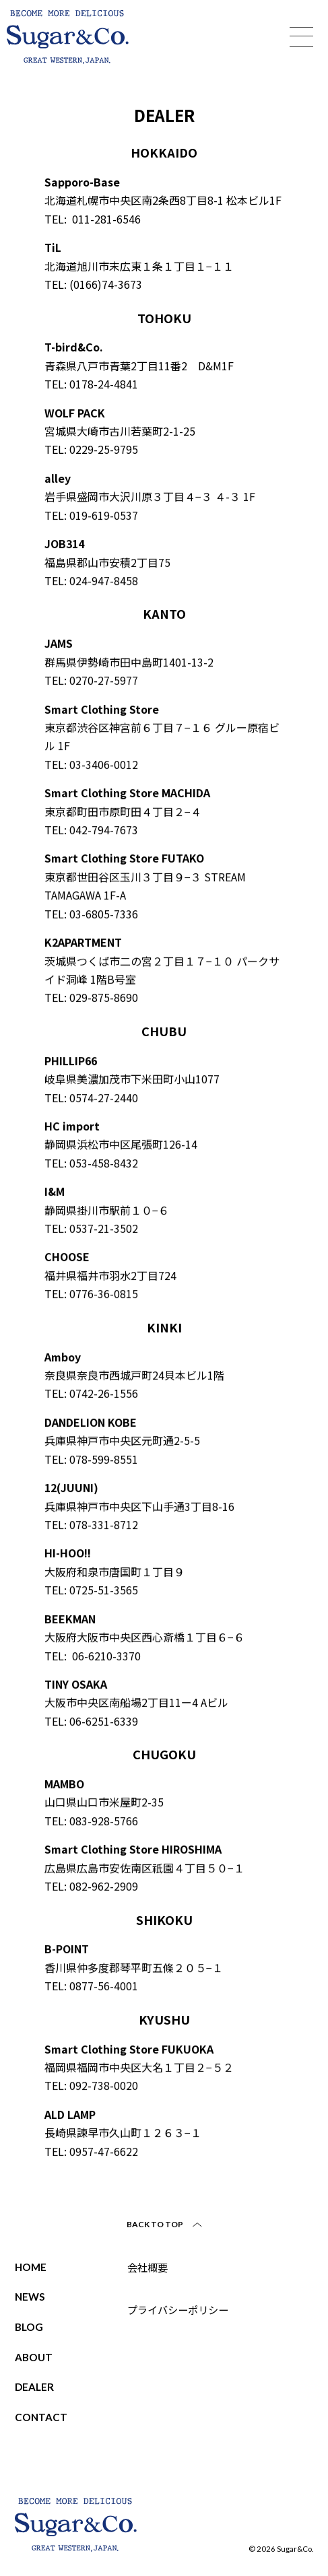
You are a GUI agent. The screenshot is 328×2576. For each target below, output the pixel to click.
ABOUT (34, 2357)
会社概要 (147, 2267)
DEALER (34, 2387)
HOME (30, 2267)
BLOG (29, 2327)
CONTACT (41, 2417)
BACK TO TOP (155, 2224)
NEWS (30, 2297)
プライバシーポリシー (177, 2309)
